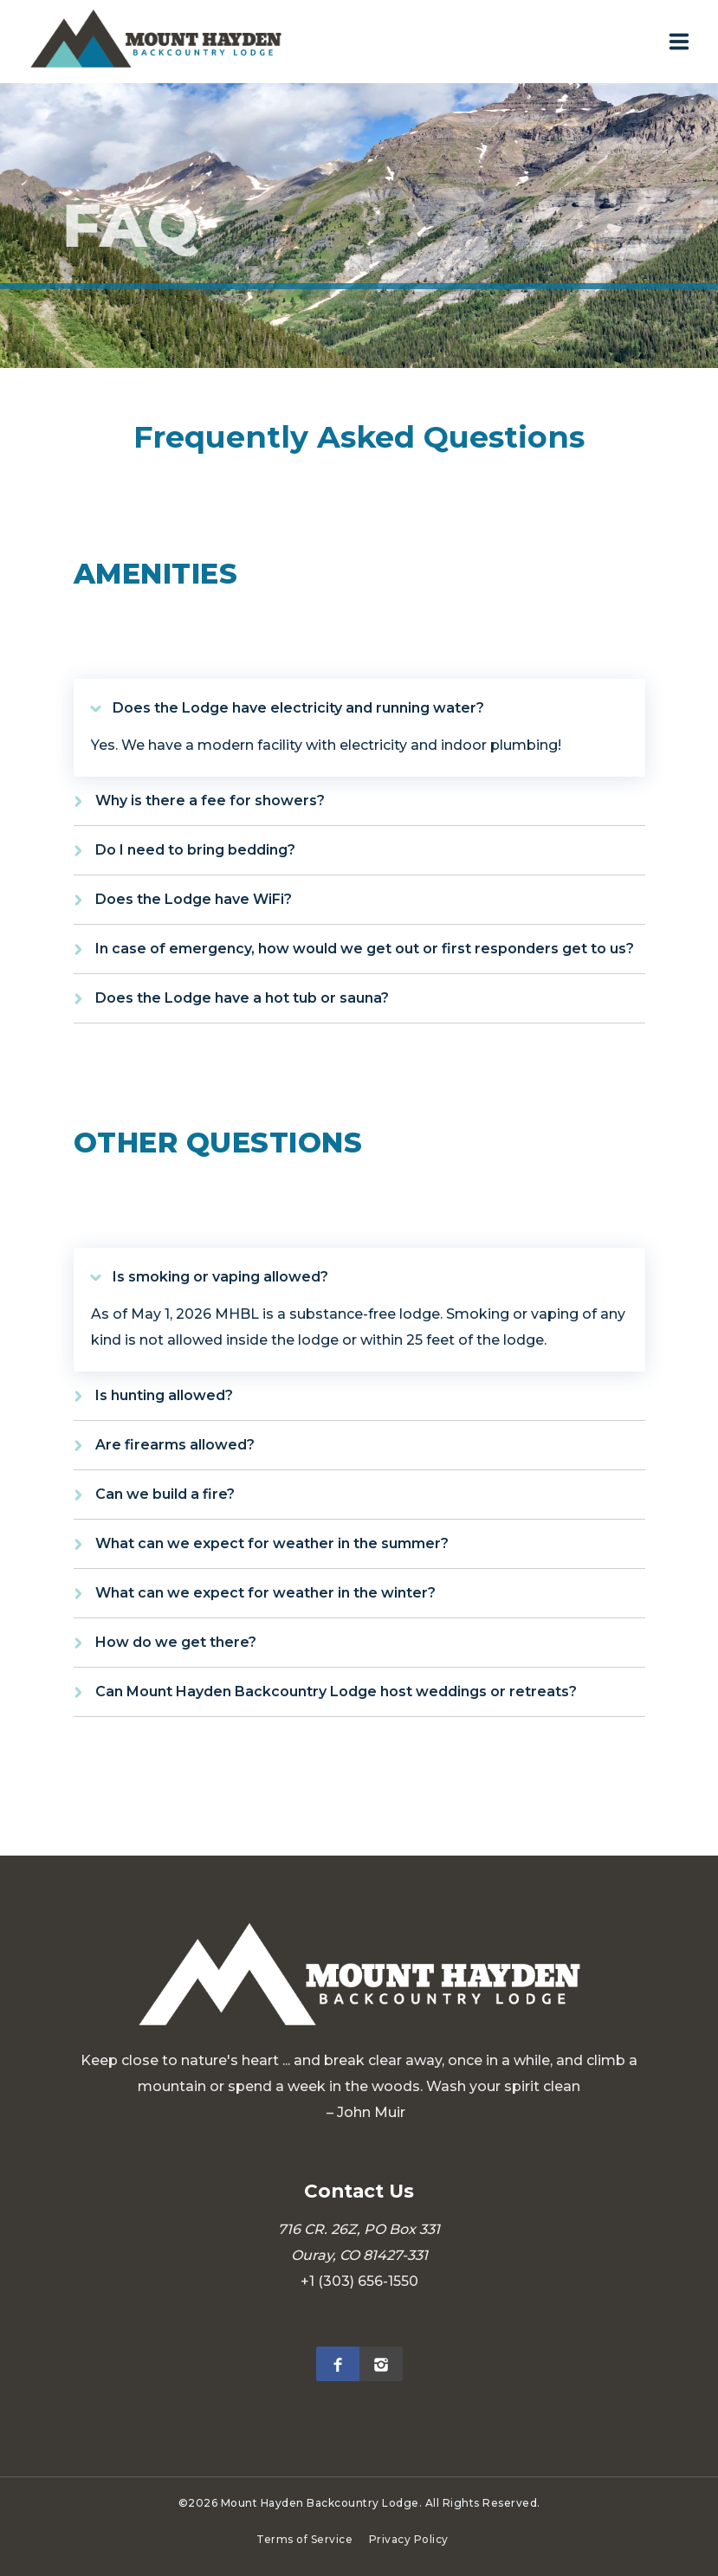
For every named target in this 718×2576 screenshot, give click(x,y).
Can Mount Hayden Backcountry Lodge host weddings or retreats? (336, 1691)
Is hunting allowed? (164, 1395)
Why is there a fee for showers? (210, 800)
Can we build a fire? (165, 1494)
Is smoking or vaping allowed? (220, 1277)
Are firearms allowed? (175, 1444)
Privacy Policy (409, 2539)
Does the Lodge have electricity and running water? (298, 708)
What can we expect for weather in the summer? (272, 1543)
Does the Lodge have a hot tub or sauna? (242, 998)
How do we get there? (175, 1642)
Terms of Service (304, 2539)
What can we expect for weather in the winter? (265, 1593)
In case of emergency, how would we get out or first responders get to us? (364, 948)
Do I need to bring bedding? (195, 850)
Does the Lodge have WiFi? (193, 899)
